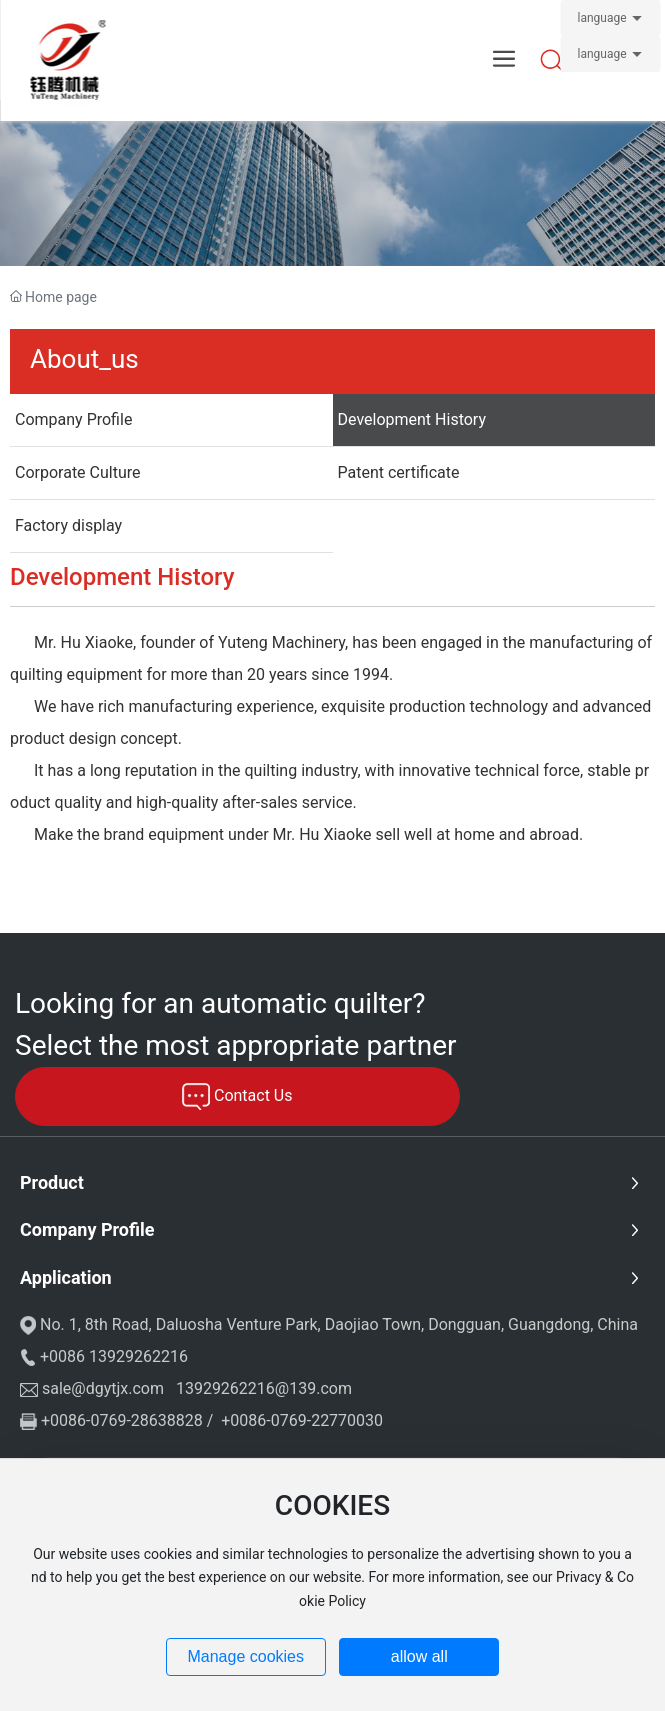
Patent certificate (399, 472)
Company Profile (73, 419)
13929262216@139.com (264, 1388)
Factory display (68, 525)
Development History (412, 419)
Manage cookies (245, 1656)
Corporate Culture (78, 472)
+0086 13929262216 (114, 1356)
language (601, 18)
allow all (419, 1656)
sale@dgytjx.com (103, 1388)
